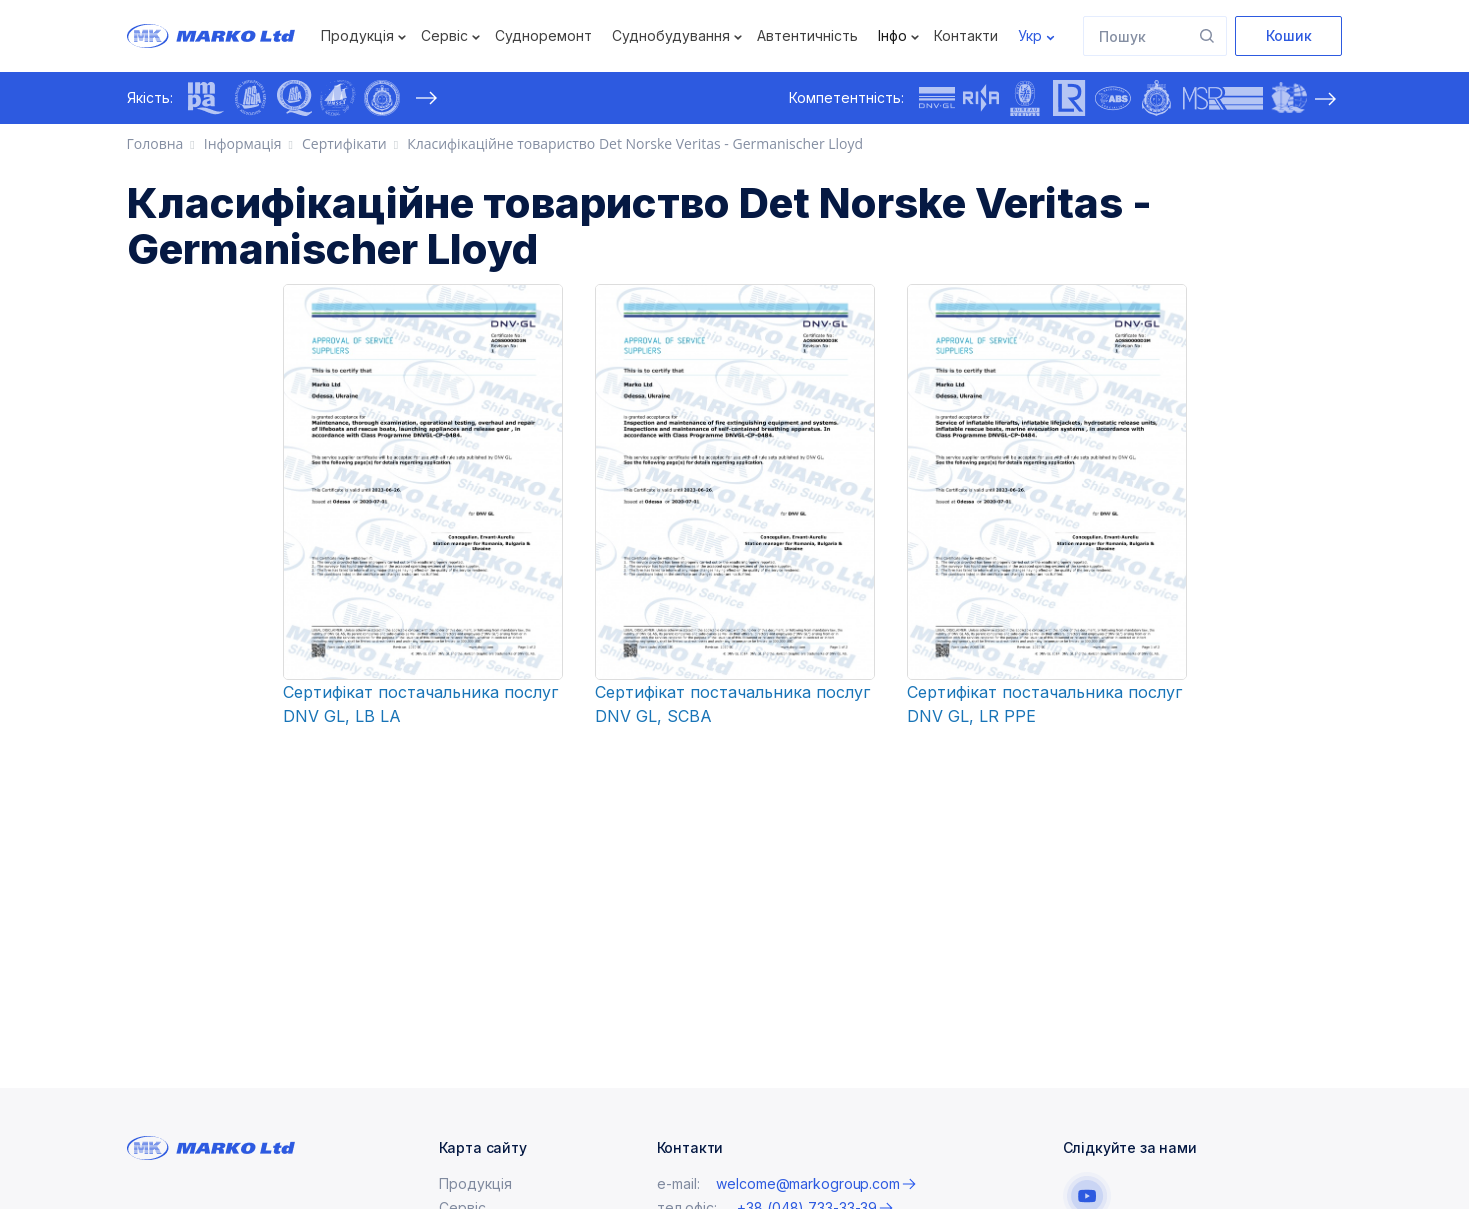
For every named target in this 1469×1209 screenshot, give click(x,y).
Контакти (966, 35)
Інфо (892, 35)
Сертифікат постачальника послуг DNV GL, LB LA (420, 704)
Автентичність (807, 35)
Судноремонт (543, 35)
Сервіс (444, 35)
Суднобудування (671, 35)
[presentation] (427, 98)
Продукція (357, 35)
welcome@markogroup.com (807, 1183)
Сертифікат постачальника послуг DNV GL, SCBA (732, 704)
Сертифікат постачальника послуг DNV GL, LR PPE (1044, 704)
